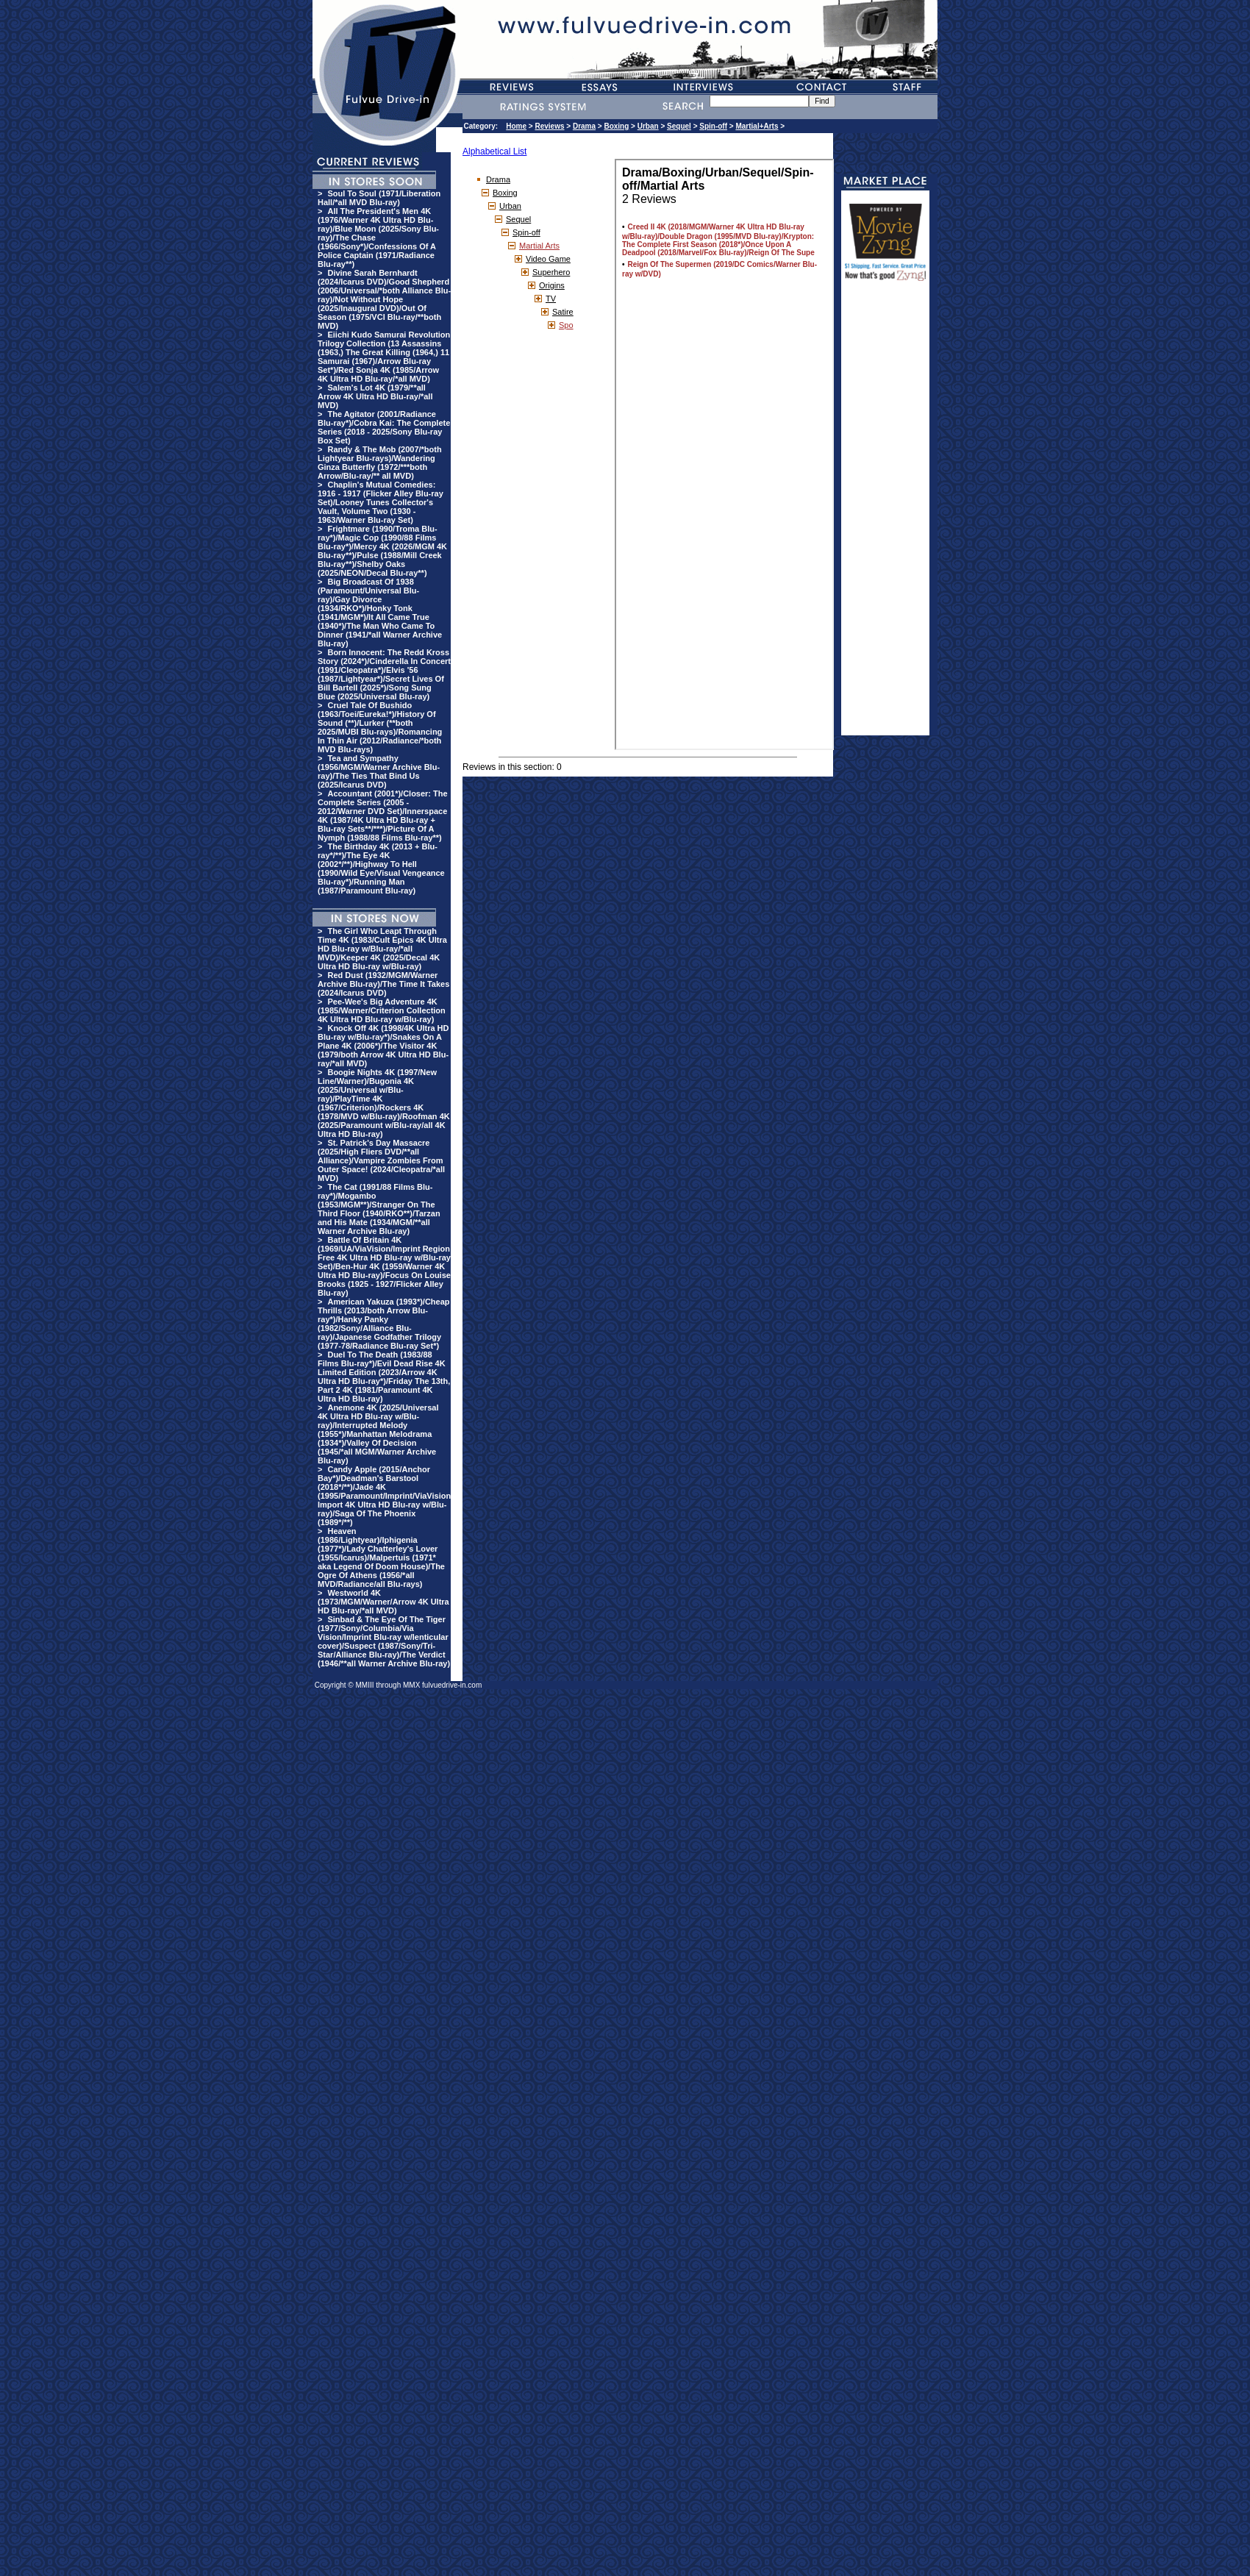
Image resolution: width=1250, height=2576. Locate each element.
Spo (566, 325)
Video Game (548, 258)
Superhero (551, 272)
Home (516, 126)
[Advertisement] (885, 514)
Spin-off (713, 126)
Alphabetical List (494, 151)
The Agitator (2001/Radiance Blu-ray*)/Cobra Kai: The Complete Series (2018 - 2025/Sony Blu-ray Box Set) (384, 427)
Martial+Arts (756, 126)
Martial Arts (539, 245)
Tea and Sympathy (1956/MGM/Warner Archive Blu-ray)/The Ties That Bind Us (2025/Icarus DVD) (379, 771)
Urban (648, 126)
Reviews (549, 126)
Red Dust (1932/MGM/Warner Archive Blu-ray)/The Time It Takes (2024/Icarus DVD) (383, 984)
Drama (584, 126)
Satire (563, 311)
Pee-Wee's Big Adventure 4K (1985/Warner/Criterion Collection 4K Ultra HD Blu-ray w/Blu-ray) (382, 1010)
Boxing (616, 126)
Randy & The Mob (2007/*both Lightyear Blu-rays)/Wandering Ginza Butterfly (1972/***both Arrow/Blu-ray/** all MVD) (380, 462)
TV (551, 298)
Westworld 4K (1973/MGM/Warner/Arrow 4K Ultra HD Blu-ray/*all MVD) (383, 1601)
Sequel (679, 126)
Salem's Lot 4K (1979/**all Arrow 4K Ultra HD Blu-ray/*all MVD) (375, 396)
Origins (552, 285)
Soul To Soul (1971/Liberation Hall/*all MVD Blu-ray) (379, 198)
